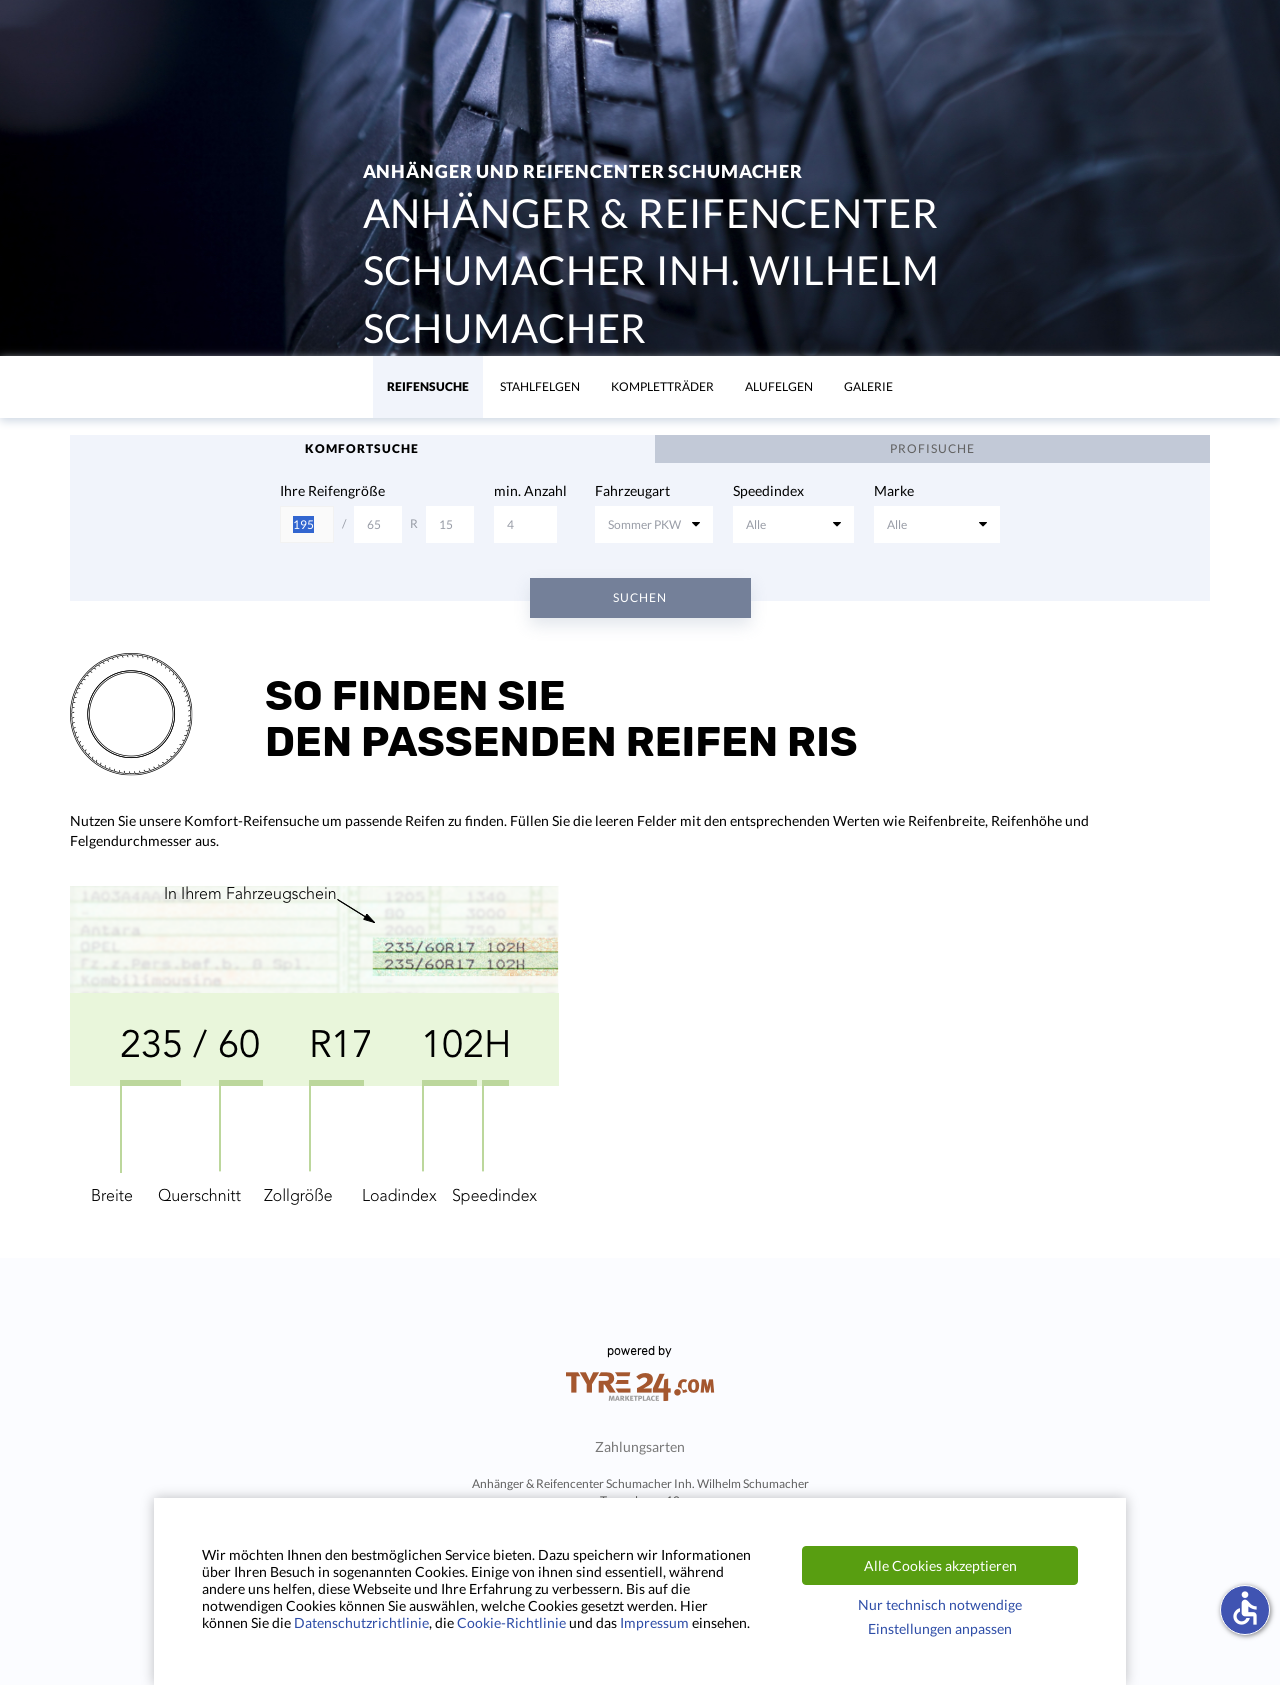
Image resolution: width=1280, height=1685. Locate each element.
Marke (894, 490)
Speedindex (768, 490)
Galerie (868, 386)
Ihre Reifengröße (332, 490)
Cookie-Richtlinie (511, 1622)
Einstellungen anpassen (940, 1628)
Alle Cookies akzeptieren (940, 1565)
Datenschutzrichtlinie (361, 1622)
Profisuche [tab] (932, 448)
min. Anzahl (530, 490)
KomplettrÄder (662, 386)
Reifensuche (428, 386)
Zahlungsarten (640, 1446)
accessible (1245, 1608)
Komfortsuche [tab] (362, 448)
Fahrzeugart (632, 490)
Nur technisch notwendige (940, 1604)
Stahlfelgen (540, 386)
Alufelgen (779, 386)
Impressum (654, 1622)
